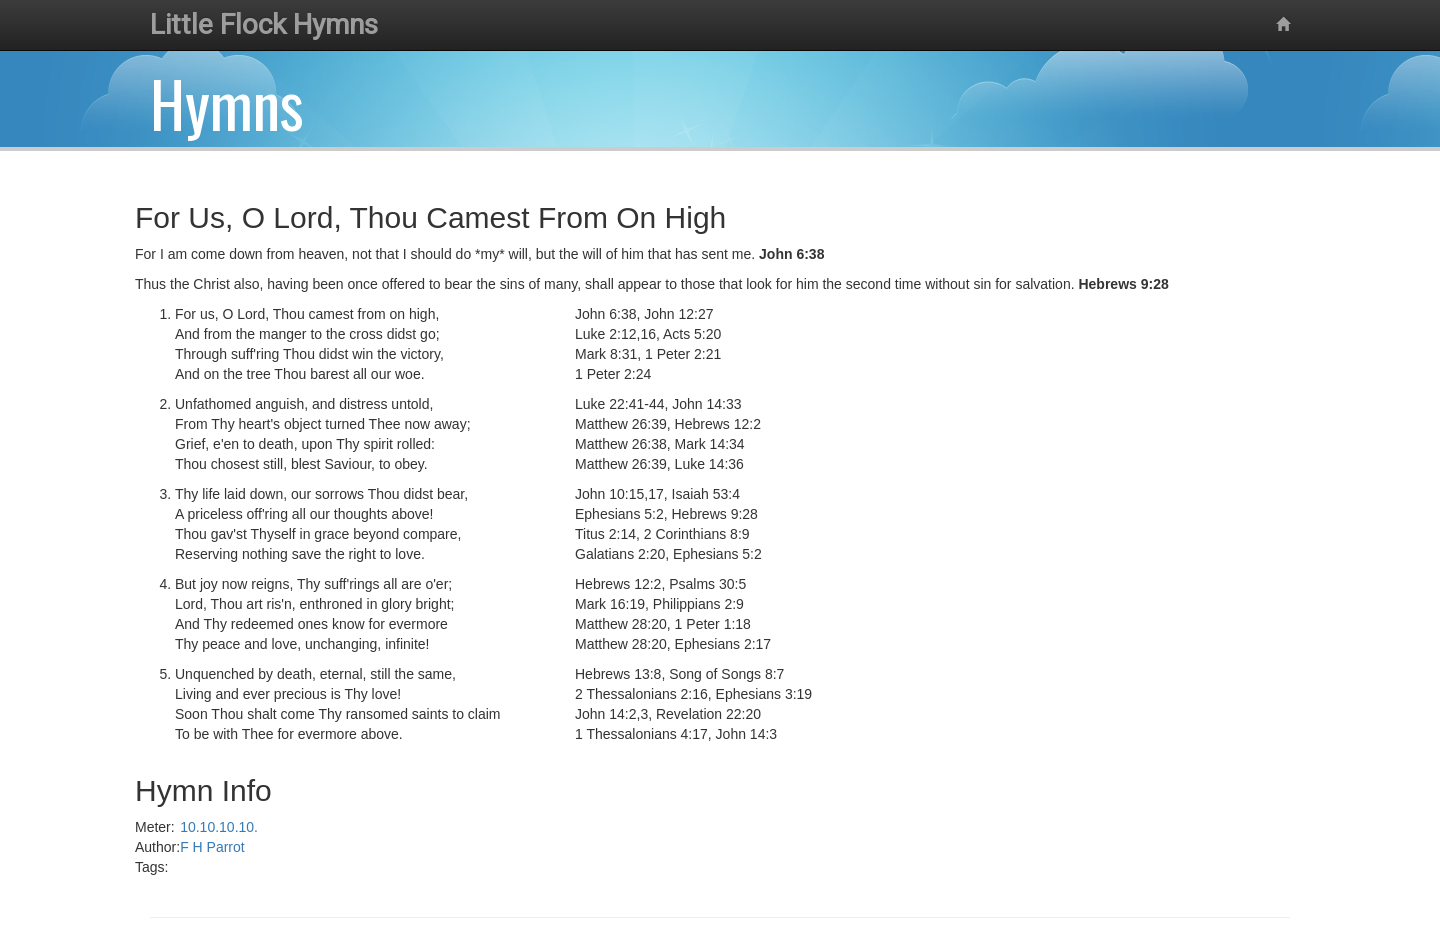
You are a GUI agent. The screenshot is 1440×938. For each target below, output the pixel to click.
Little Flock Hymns (264, 24)
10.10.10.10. (219, 827)
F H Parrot (212, 847)
